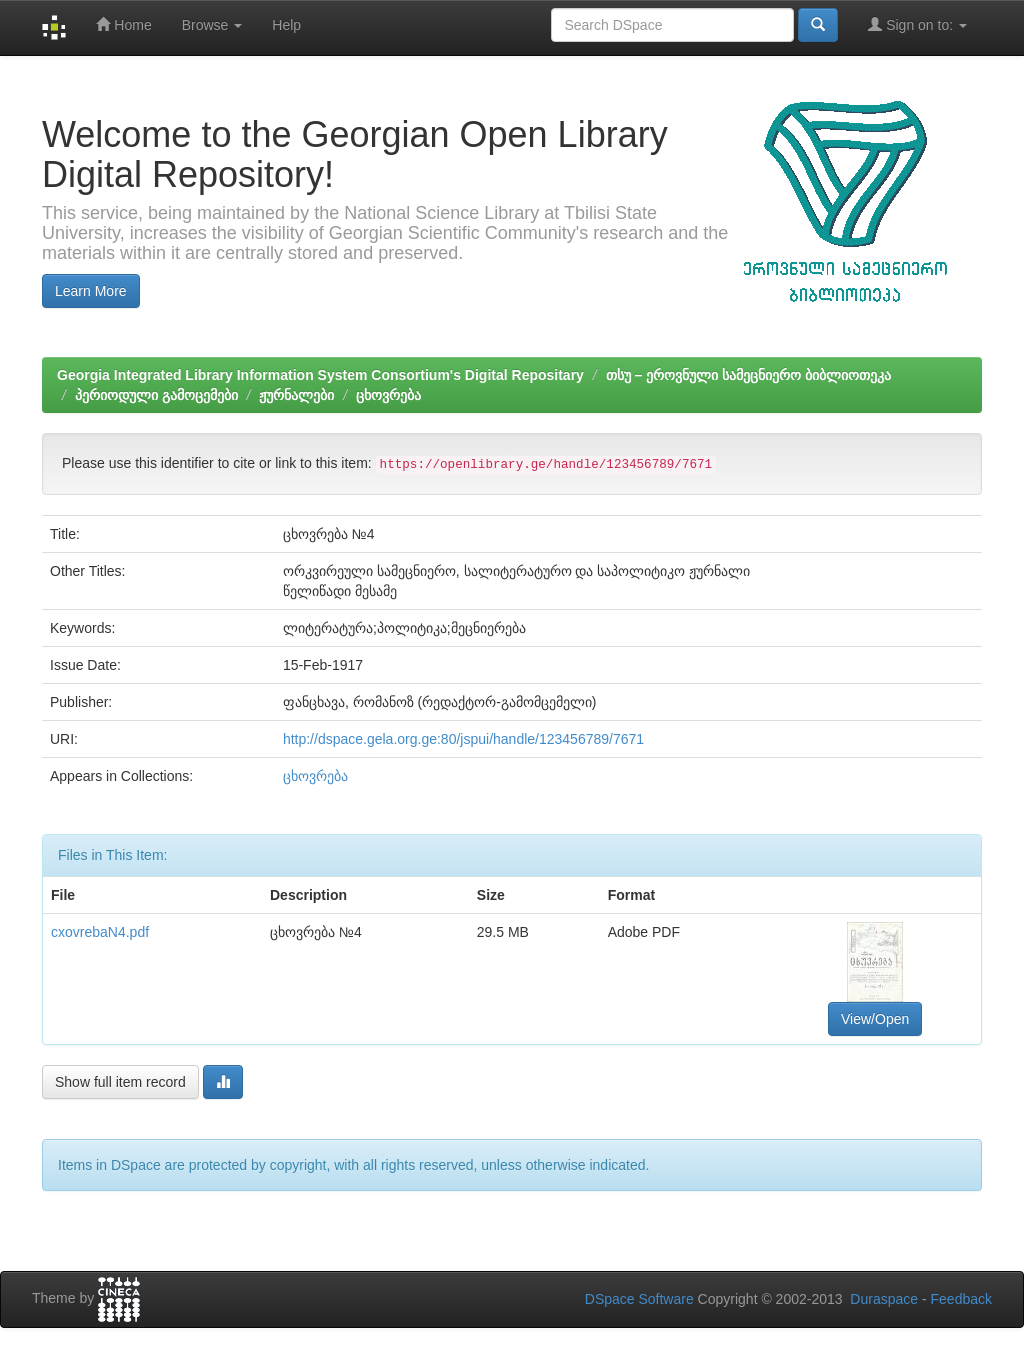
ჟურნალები (296, 395)
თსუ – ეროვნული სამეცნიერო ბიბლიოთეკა (748, 375)
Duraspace (884, 1299)
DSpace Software (639, 1299)
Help (286, 25)
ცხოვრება (388, 395)
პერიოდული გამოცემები (156, 395)
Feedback (961, 1299)
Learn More (91, 291)
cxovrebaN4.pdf (100, 932)
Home (123, 24)
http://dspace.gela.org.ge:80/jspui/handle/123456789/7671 (463, 739)
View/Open (875, 1019)
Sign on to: (917, 24)
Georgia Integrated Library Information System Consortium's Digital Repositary (320, 375)
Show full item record (120, 1082)
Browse (212, 25)
